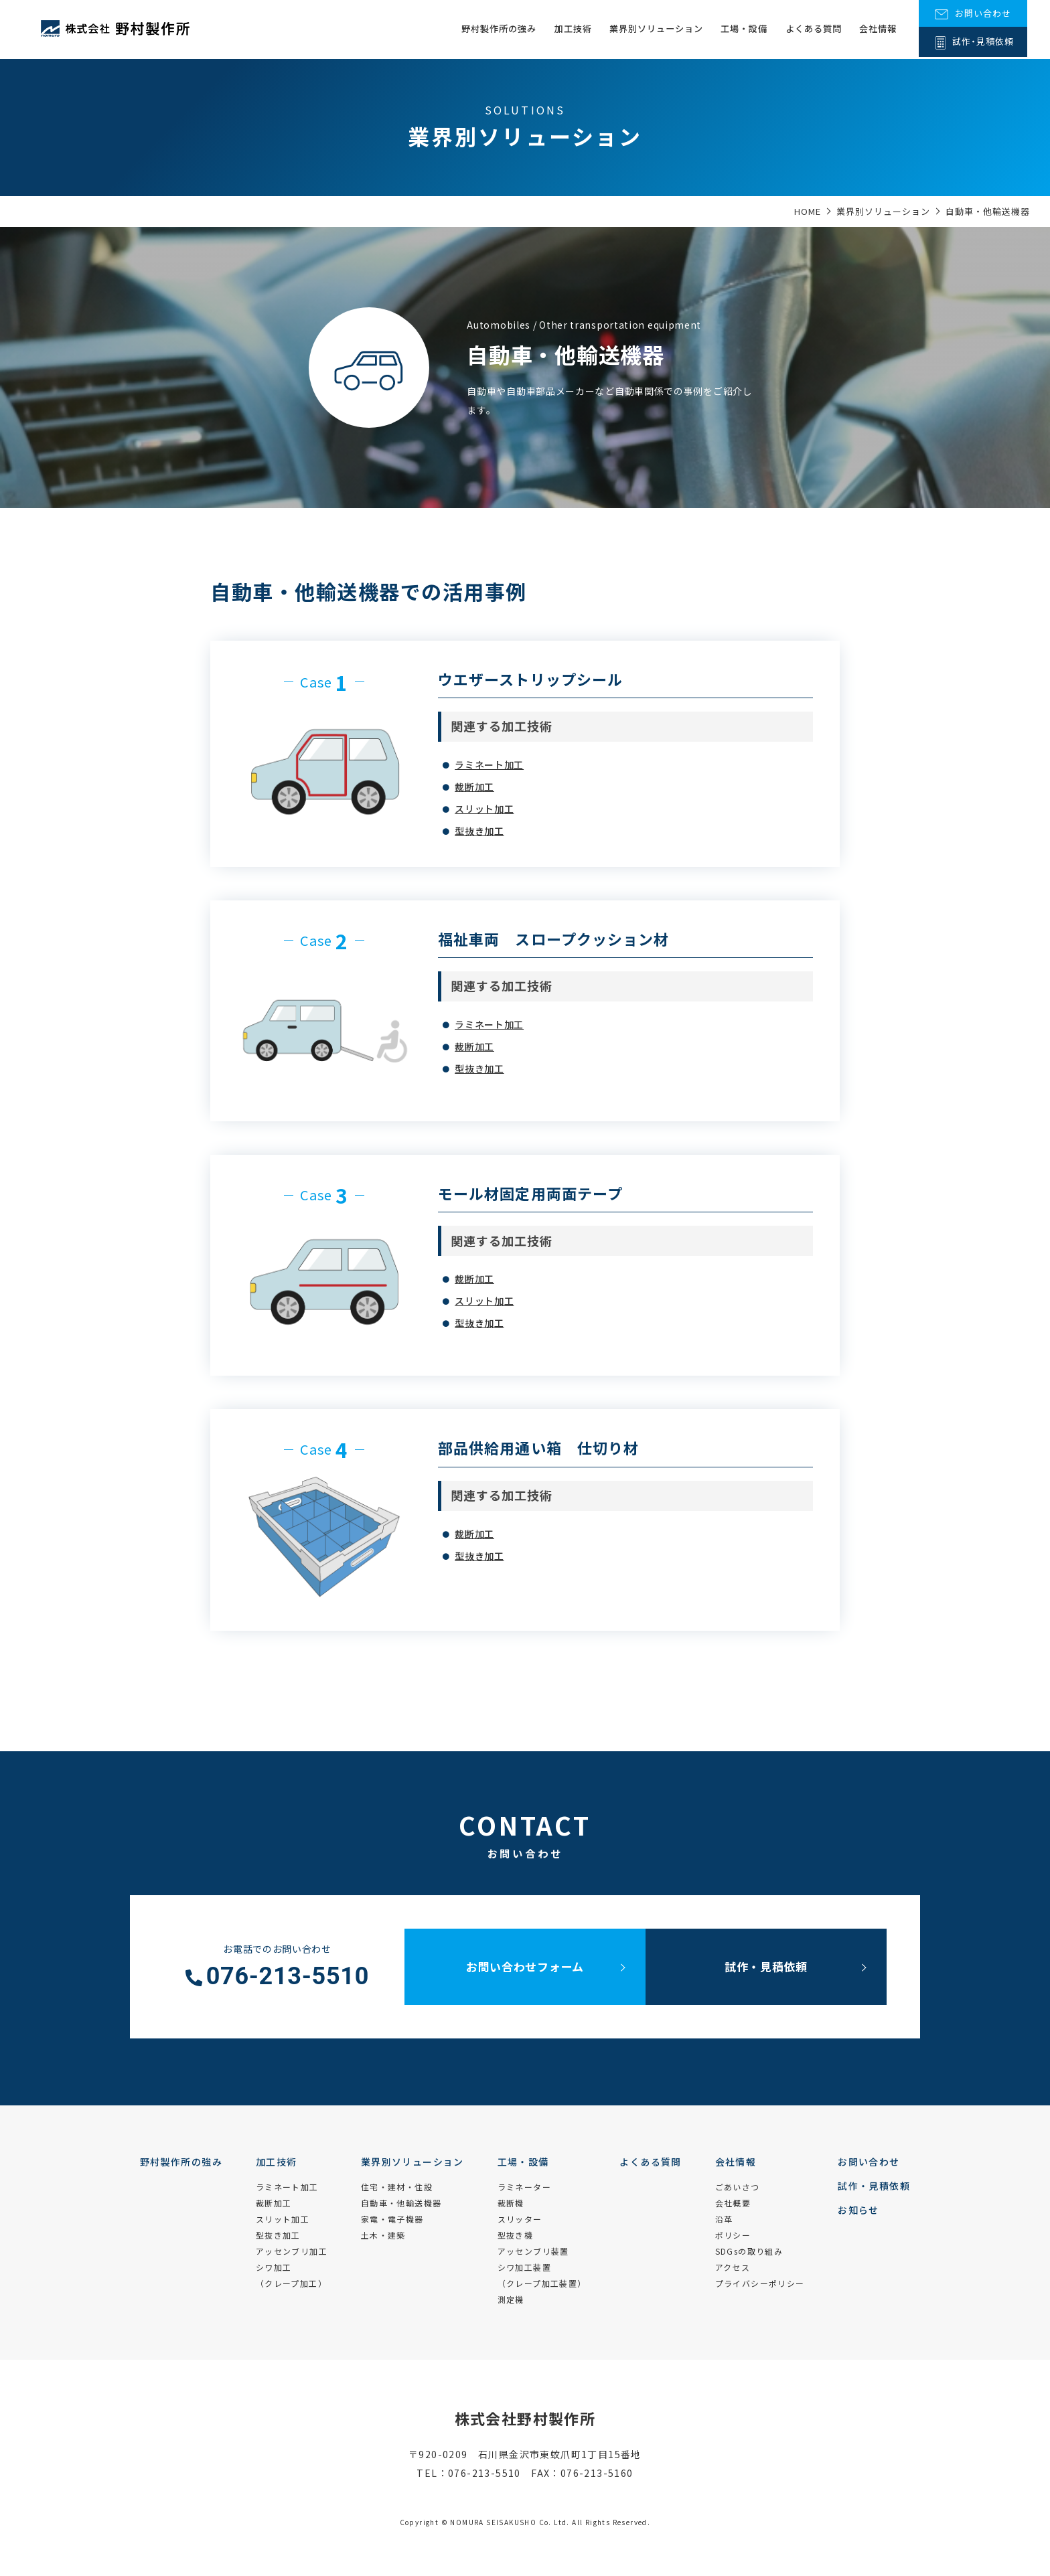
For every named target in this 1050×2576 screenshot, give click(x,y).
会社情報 (876, 29)
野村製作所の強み (471, 29)
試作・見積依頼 (766, 1966)
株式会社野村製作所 (525, 2418)
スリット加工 (484, 808)
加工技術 (550, 29)
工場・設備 (733, 29)
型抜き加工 (479, 830)
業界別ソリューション (639, 29)
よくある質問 (807, 29)
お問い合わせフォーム (525, 1966)
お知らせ (858, 2210)
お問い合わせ (868, 2161)
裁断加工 (474, 786)
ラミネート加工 (489, 764)
